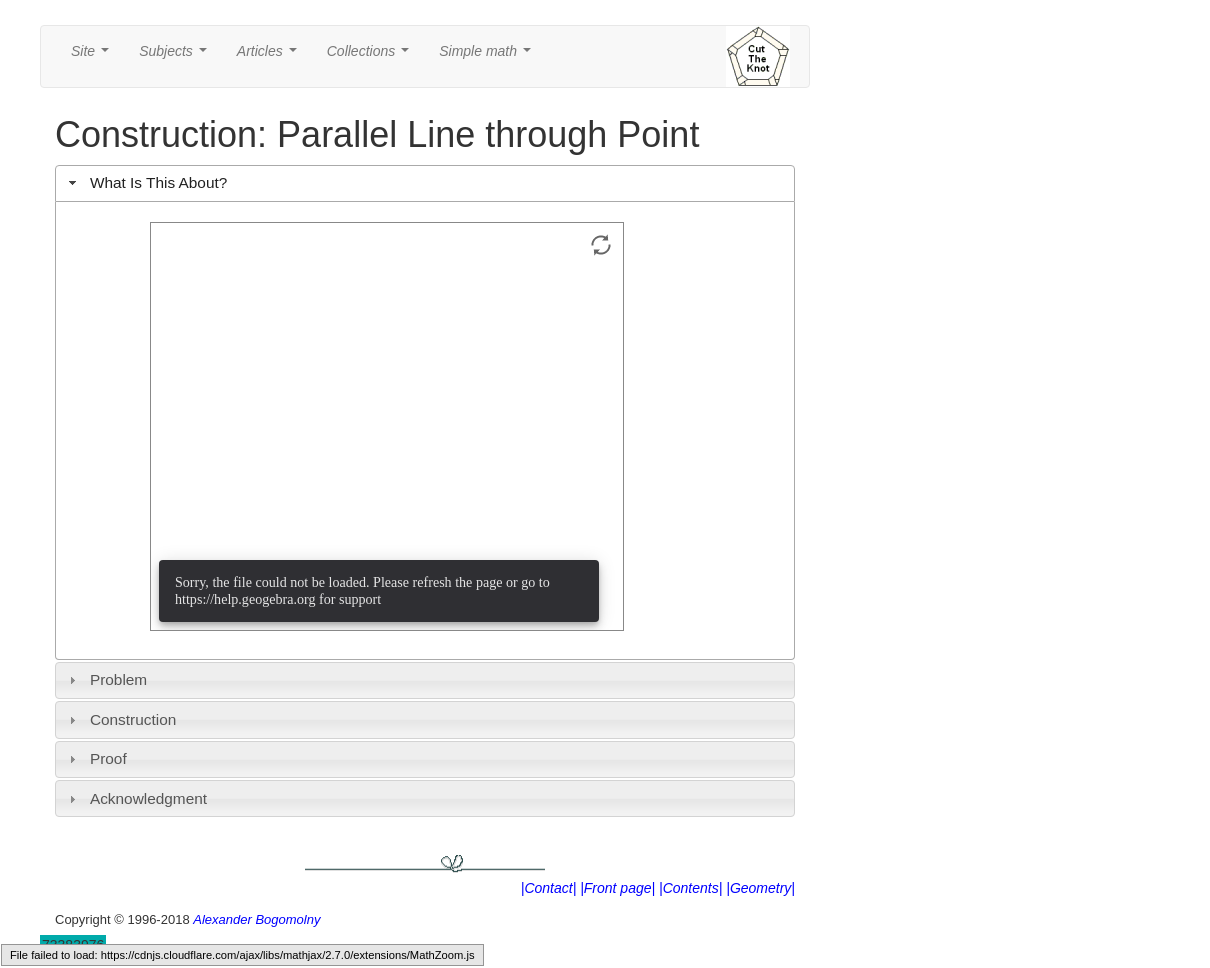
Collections (372, 56)
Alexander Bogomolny (256, 919)
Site (94, 56)
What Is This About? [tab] (146, 182)
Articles (271, 56)
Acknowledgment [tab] (135, 798)
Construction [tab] (120, 719)
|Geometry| (760, 888)
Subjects (176, 56)
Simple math (488, 56)
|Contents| (690, 888)
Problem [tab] (106, 679)
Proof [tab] (95, 758)
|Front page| (617, 888)
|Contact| (549, 888)
